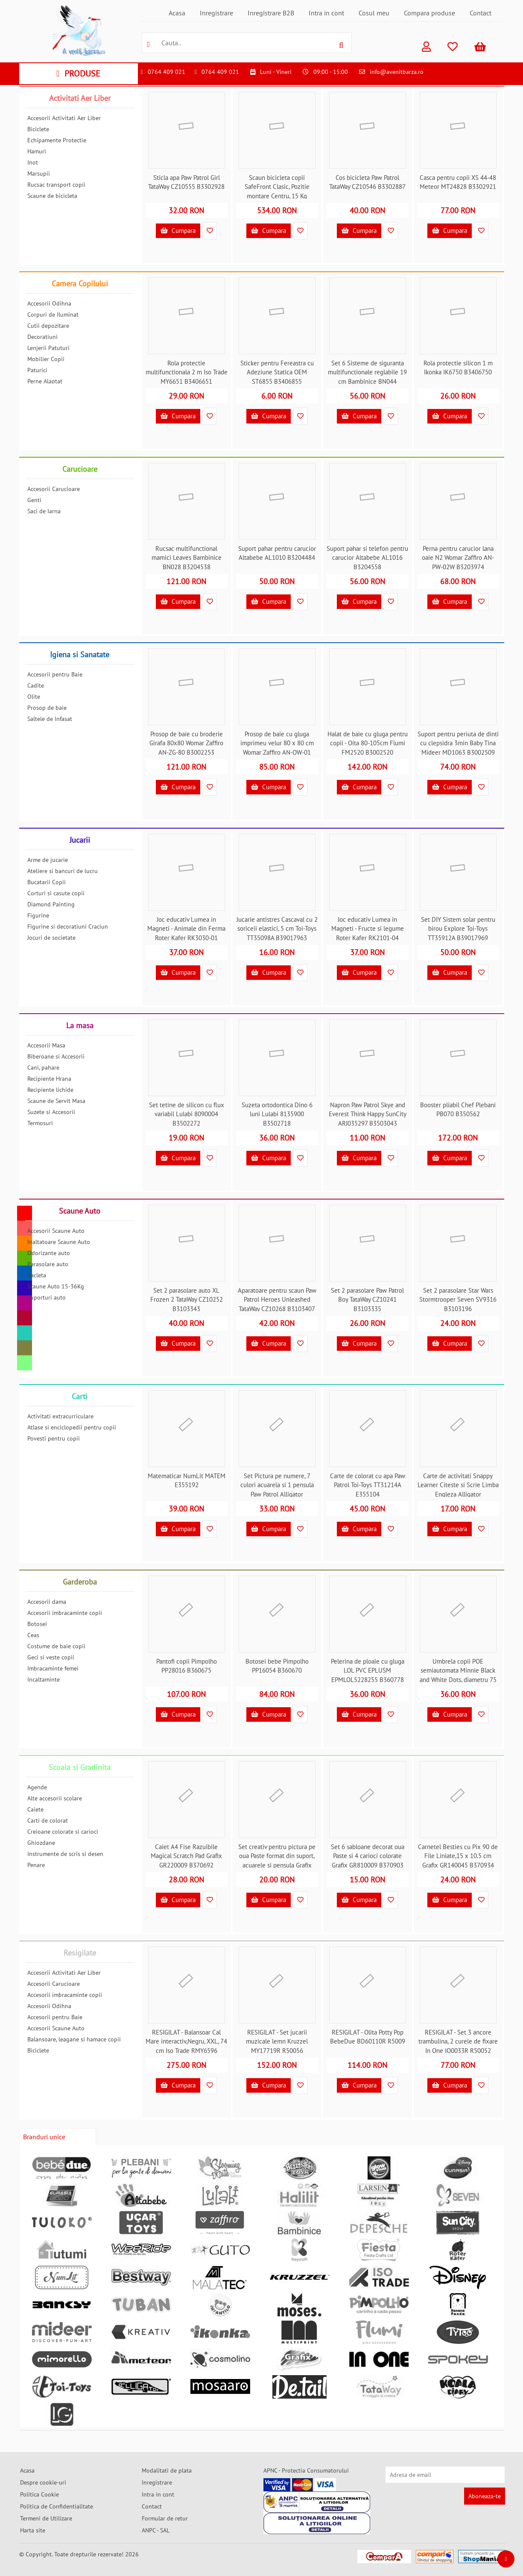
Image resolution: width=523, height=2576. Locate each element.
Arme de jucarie (47, 860)
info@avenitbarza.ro (397, 72)
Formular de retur (165, 2518)
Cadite (35, 685)
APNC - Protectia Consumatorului (306, 2470)
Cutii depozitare (48, 325)
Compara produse (429, 13)
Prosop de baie (47, 708)
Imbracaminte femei (53, 1668)
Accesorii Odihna (49, 303)
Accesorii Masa (46, 1045)
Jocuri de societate (51, 937)
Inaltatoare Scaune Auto (58, 1242)
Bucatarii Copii (46, 882)
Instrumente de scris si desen (65, 1854)
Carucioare (79, 469)
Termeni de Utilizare (46, 2518)
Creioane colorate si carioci (62, 1831)
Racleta (36, 1275)
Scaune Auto (79, 1211)
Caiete (35, 1809)
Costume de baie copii (56, 1646)
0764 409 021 (166, 72)
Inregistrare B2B (271, 13)
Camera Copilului (80, 283)
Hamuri (36, 151)
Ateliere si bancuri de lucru (62, 871)
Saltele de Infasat (49, 719)
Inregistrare (216, 13)
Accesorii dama (46, 1602)
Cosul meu (374, 13)
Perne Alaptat (44, 381)
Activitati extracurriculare (60, 1416)
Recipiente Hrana (49, 1078)
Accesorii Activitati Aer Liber (64, 118)
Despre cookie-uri (43, 2482)
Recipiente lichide (50, 1090)
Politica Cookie (39, 2494)
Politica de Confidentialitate (56, 2506)
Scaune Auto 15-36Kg (55, 1286)
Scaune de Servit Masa (56, 1101)
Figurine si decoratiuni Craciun (67, 926)
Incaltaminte (43, 1679)
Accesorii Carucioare (53, 489)
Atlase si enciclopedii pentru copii (71, 1427)
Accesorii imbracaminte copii (64, 1613)
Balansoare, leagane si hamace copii (74, 2039)
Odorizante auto (48, 1253)
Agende (37, 1787)
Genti (34, 500)
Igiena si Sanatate (79, 654)
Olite (33, 696)
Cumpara (178, 230)
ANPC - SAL (155, 2530)
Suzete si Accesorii (51, 1112)
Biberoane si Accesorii (56, 1056)
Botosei (37, 1624)
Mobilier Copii (45, 359)
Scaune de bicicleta (52, 196)
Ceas (33, 1635)
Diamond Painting (51, 904)
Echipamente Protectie (56, 140)
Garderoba (80, 1582)
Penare (36, 1865)
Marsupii (38, 173)
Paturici (37, 370)
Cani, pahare (43, 1067)
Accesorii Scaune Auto (56, 1231)
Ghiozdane (41, 1843)
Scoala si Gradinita (80, 1767)
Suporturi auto (46, 1297)
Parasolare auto (47, 1264)
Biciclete (38, 129)
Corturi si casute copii (56, 893)
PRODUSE (78, 73)
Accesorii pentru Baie (54, 674)
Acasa (177, 13)
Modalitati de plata (167, 2470)
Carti (80, 1396)
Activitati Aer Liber (80, 98)
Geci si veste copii (50, 1657)
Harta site (32, 2530)
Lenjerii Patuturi (48, 348)
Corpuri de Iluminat (53, 314)
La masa (79, 1025)
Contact (480, 13)
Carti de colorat (47, 1820)
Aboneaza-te (484, 2496)
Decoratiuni (42, 337)
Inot (32, 162)
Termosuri (40, 1123)
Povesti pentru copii (53, 1438)
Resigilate (80, 1953)
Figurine (38, 915)
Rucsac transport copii (56, 184)
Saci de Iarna (44, 511)
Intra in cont (326, 13)
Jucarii (80, 840)
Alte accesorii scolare (54, 1798)
